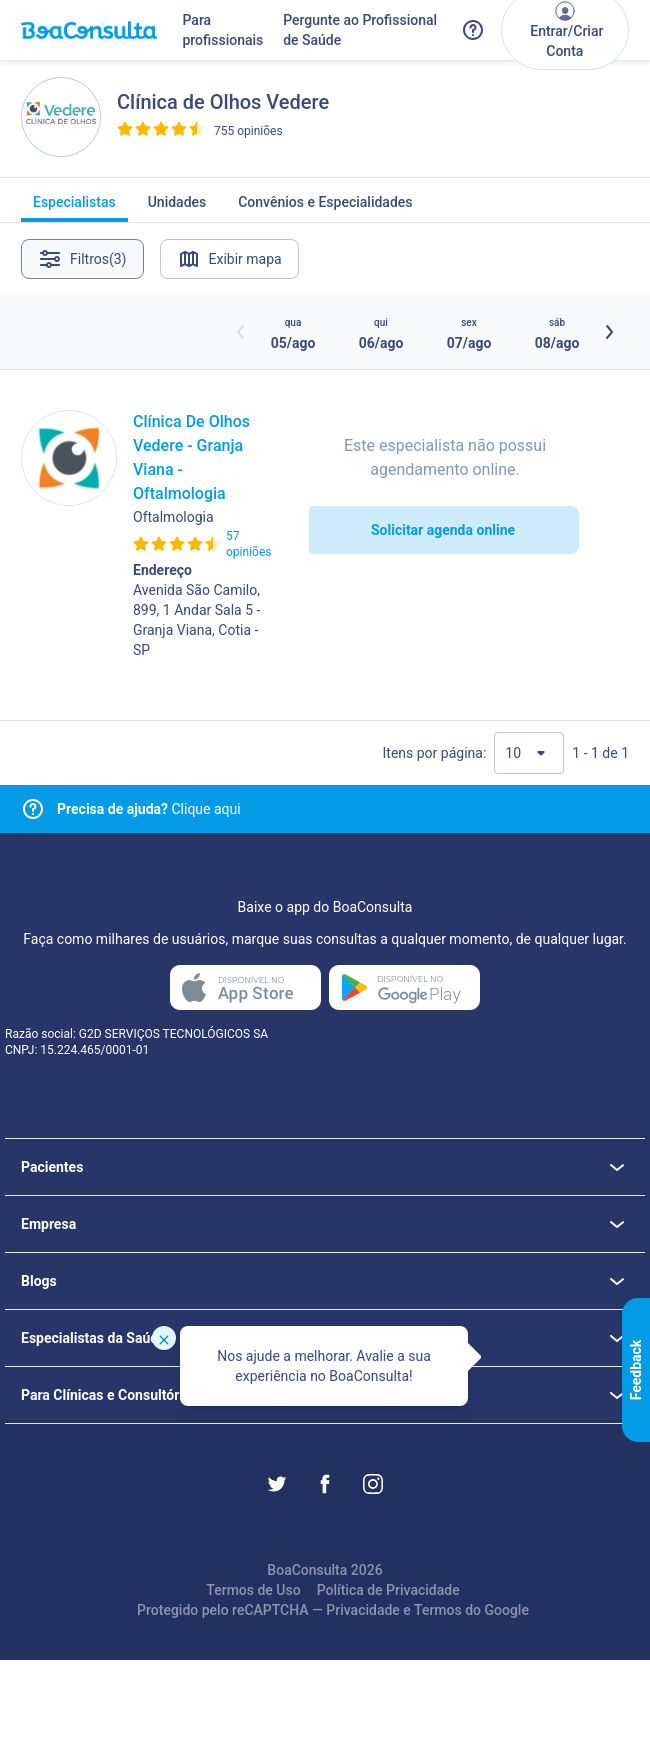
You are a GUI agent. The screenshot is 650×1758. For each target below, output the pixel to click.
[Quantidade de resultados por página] (529, 753)
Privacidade (363, 1610)
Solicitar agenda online (443, 530)
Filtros (82, 259)
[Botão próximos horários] (609, 332)
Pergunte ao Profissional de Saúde (360, 30)
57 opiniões (248, 544)
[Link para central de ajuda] (33, 809)
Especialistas (74, 208)
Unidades (177, 208)
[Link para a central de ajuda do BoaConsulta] (473, 30)
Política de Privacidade (388, 1590)
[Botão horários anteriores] (241, 332)
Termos (438, 1610)
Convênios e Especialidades (325, 208)
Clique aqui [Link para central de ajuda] (149, 809)
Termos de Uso (253, 1590)
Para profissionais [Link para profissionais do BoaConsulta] (222, 30)
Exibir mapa (229, 259)
